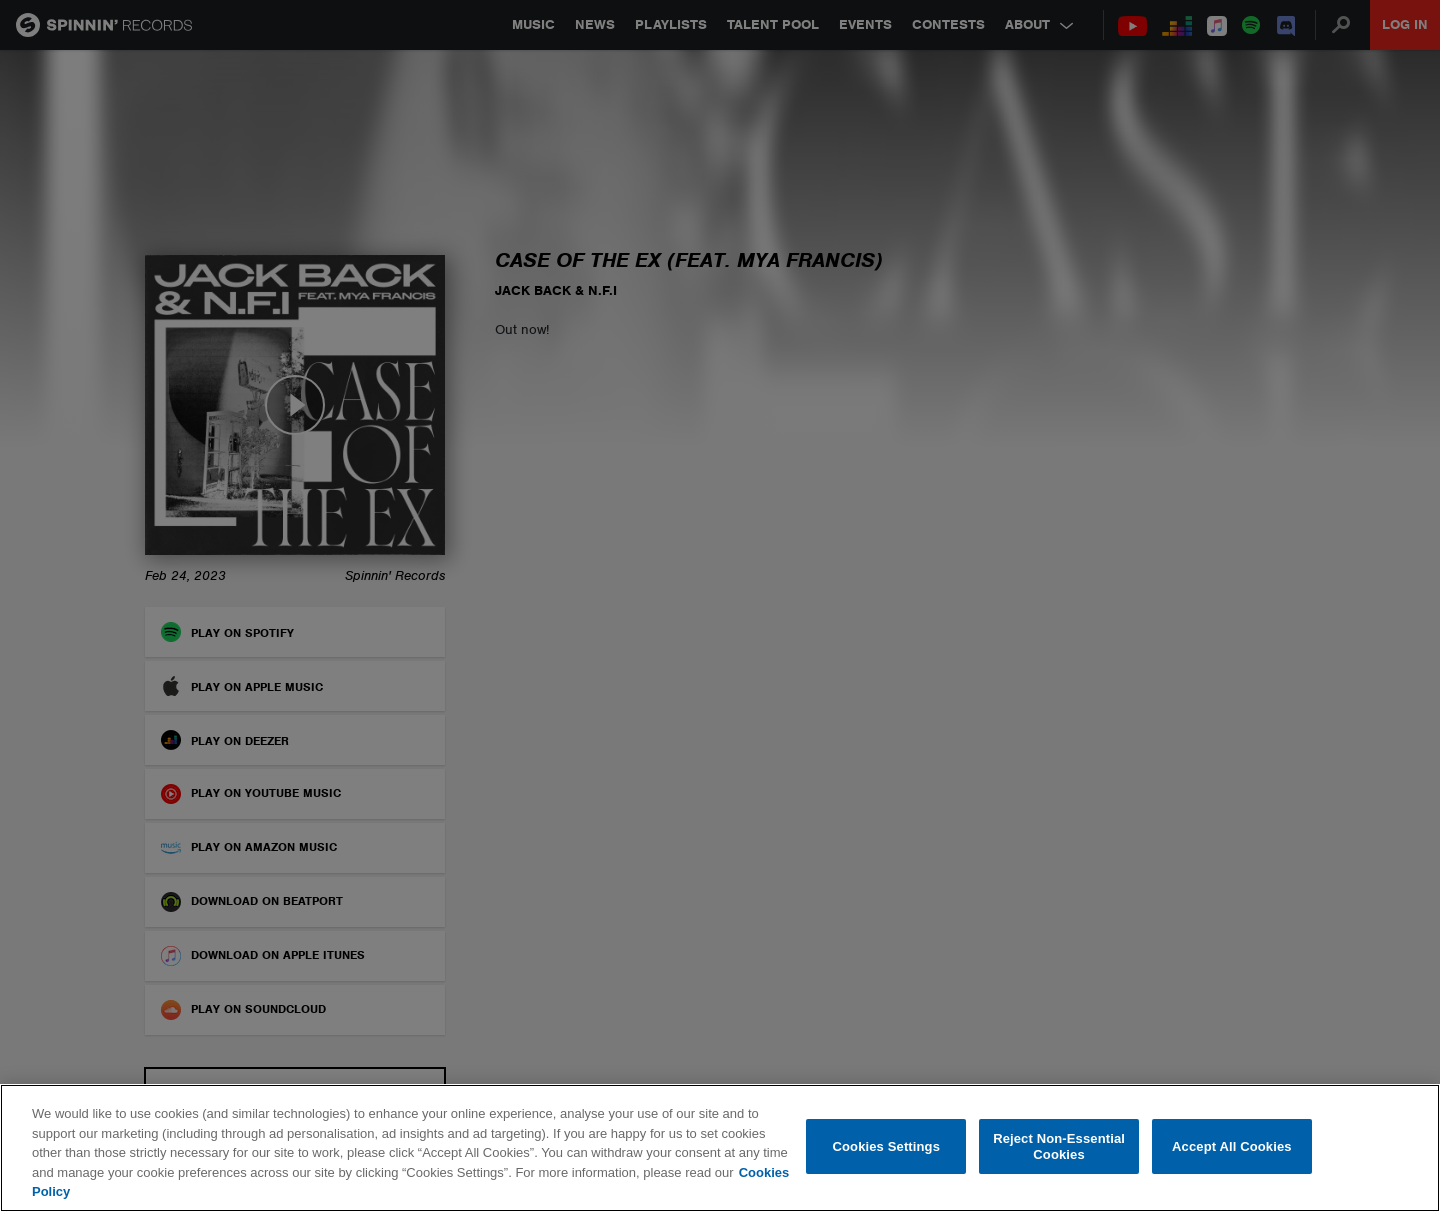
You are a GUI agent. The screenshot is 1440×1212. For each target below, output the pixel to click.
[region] (720, 1148)
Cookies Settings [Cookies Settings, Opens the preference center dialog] (887, 1146)
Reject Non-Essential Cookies (1059, 1146)
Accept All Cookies (1232, 1146)
